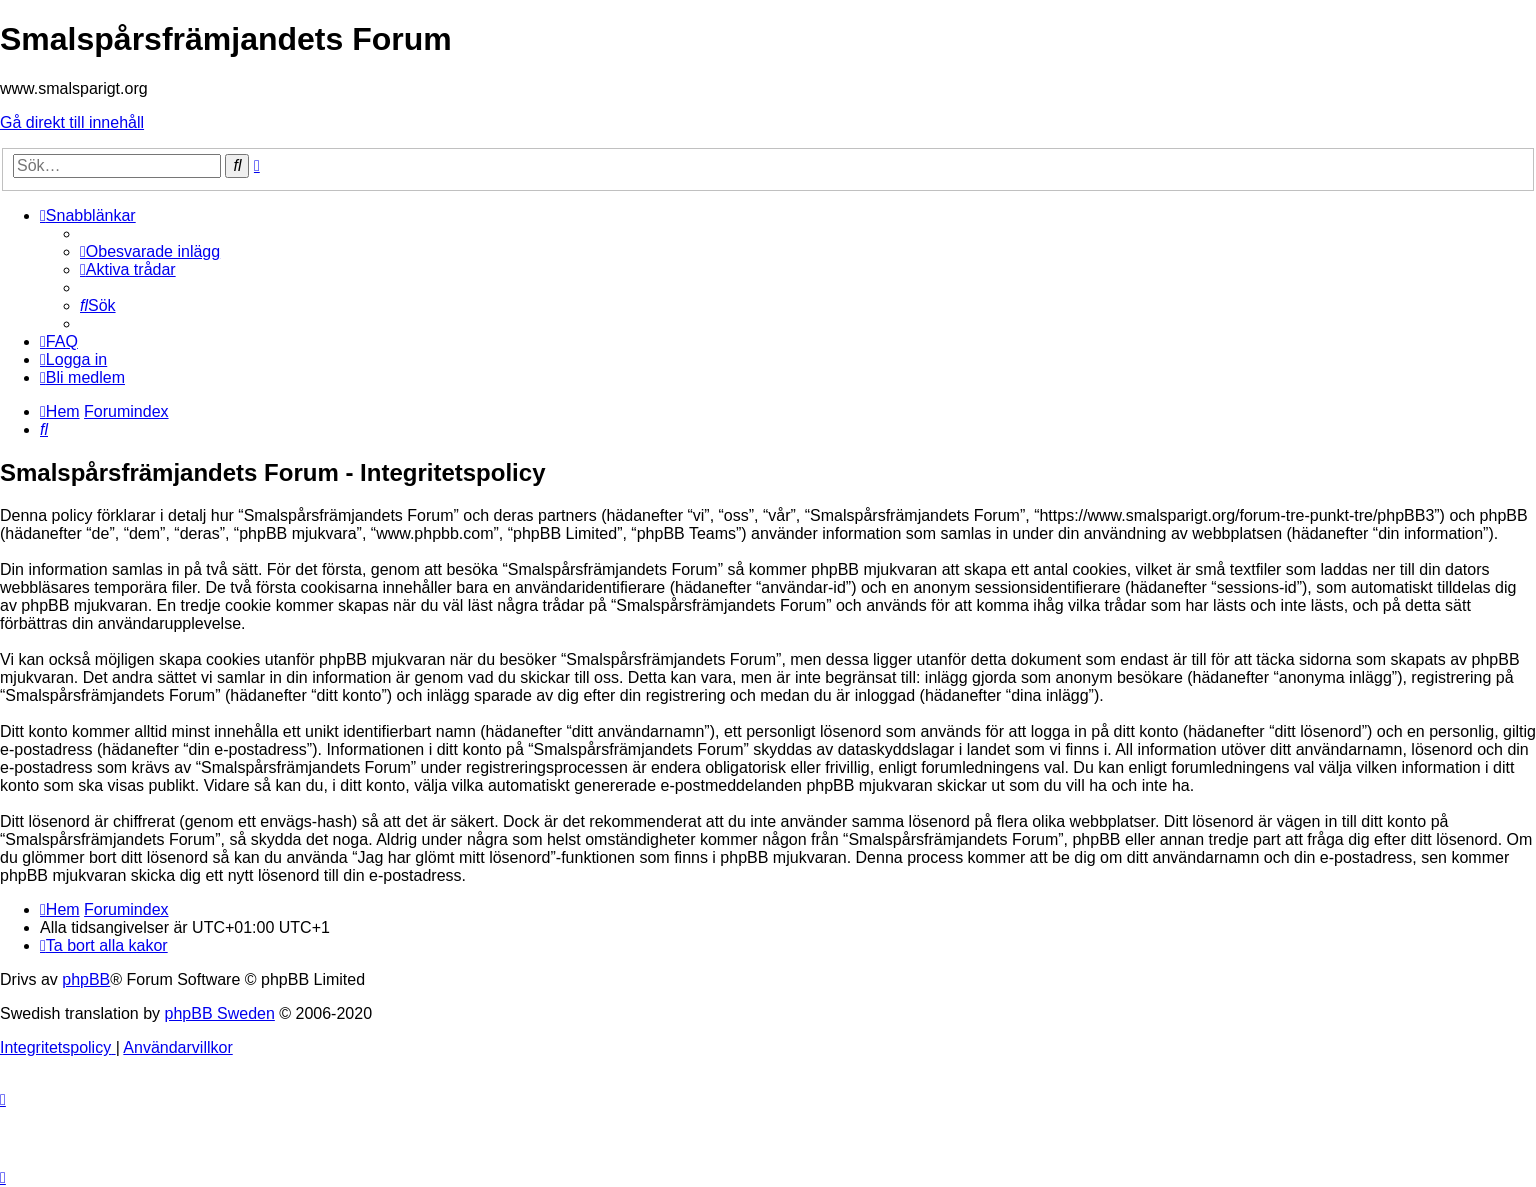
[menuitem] (150, 251)
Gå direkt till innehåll (72, 122)
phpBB (86, 979)
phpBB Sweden (220, 1013)
